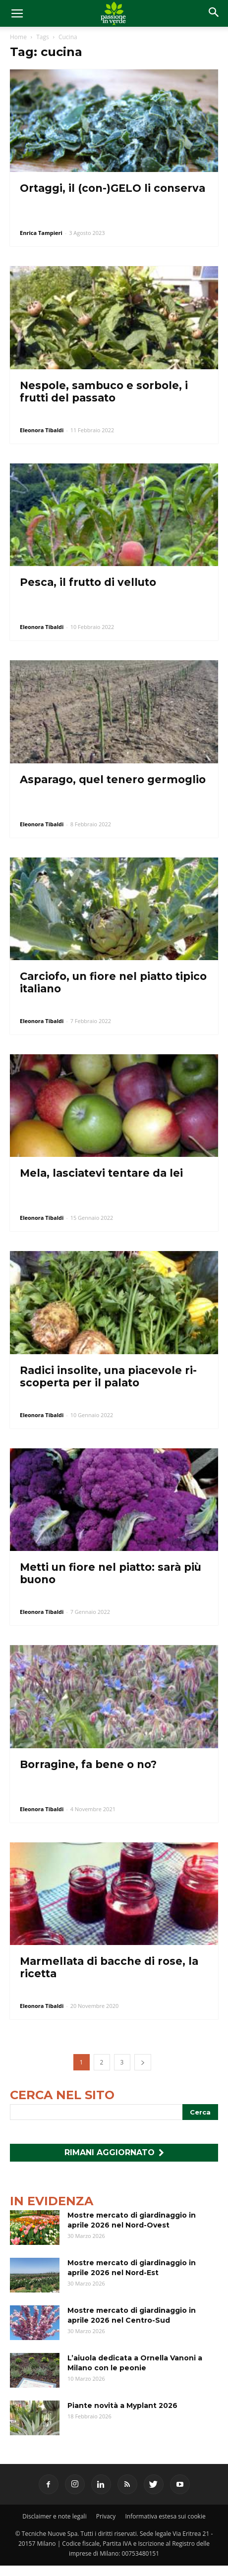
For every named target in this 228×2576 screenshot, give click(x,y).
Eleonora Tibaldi (41, 430)
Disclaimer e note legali (54, 2516)
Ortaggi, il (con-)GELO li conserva (112, 188)
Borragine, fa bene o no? (88, 1764)
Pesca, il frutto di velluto (88, 582)
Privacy (106, 2516)
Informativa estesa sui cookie (165, 2516)
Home (18, 37)
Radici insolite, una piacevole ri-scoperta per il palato (108, 1376)
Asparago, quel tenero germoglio (113, 779)
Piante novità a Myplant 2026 (122, 2405)
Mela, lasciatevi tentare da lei (101, 1173)
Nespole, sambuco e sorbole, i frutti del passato (104, 391)
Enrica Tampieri (41, 232)
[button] (214, 13)
